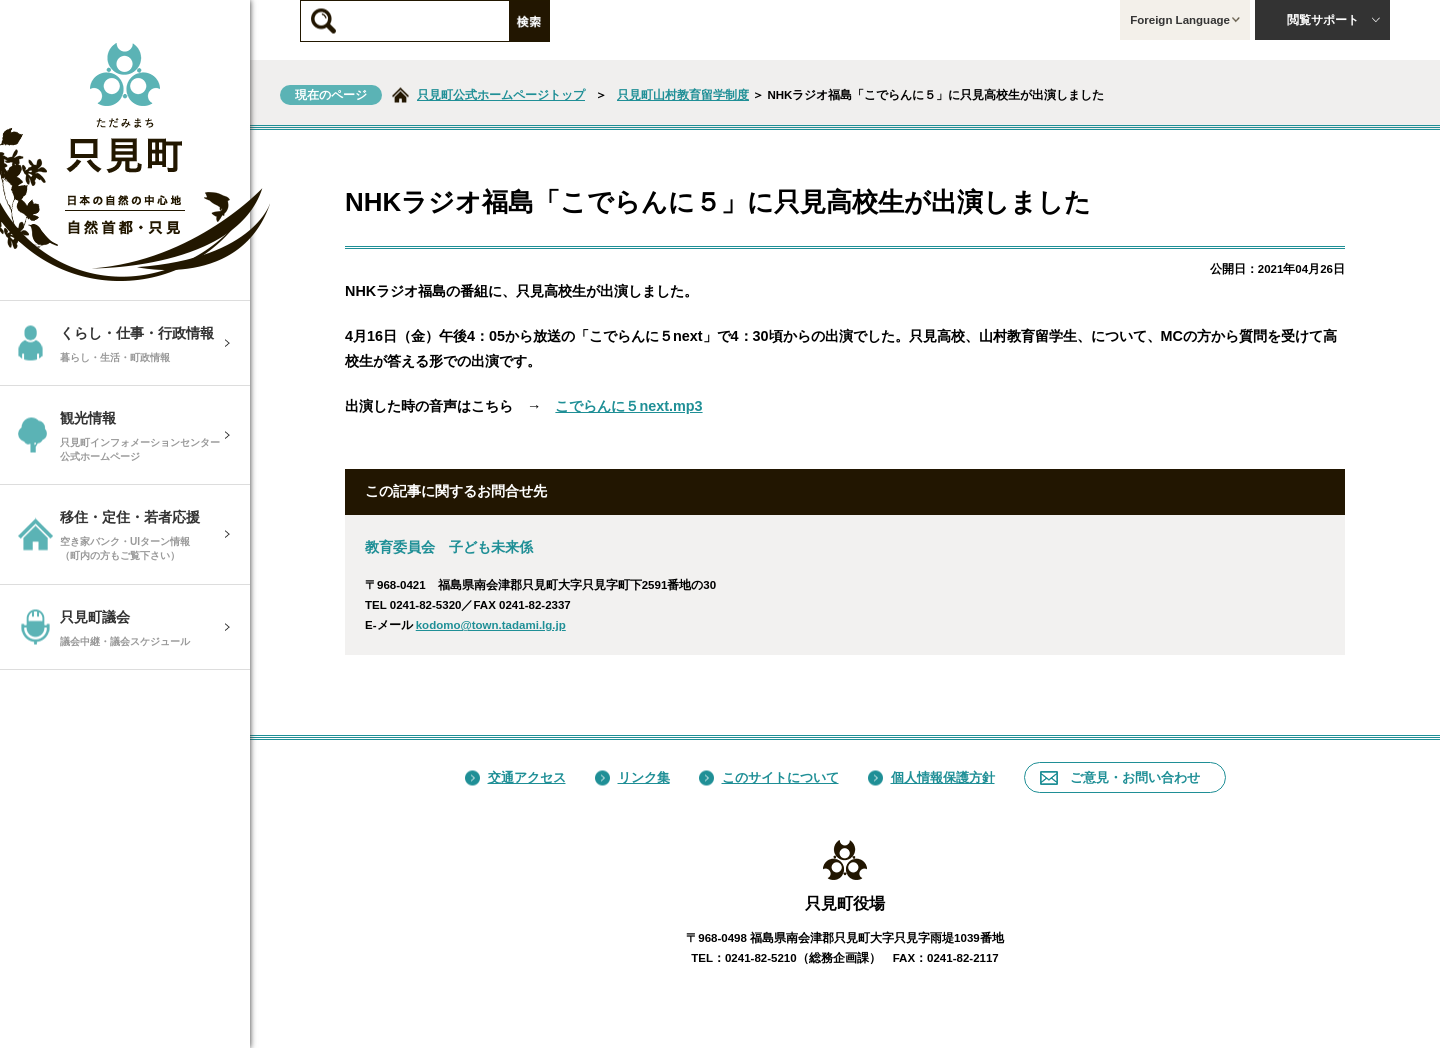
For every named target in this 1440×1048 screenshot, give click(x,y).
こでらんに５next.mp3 (628, 406)
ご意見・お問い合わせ (1120, 777)
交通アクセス (515, 777)
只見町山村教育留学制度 (683, 95)
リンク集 (632, 777)
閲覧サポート (1334, 20)
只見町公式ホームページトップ (501, 95)
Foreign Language (1185, 20)
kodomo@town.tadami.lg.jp (491, 625)
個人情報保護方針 (931, 777)
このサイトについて (769, 777)
